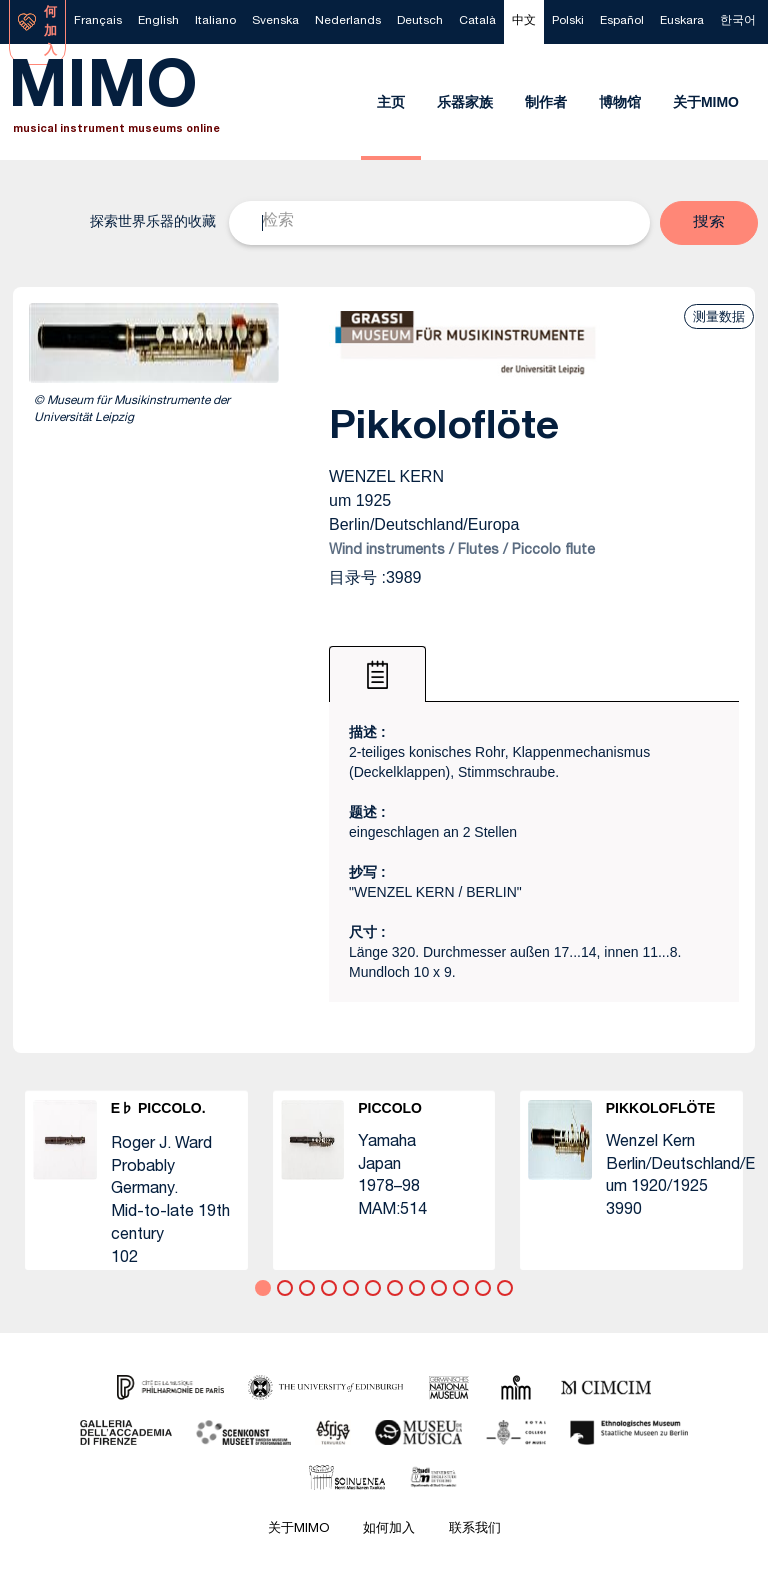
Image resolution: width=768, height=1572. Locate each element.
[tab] (377, 674)
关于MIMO (298, 1529)
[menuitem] (98, 22)
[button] (709, 223)
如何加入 (389, 1529)
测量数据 (719, 316)
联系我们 (475, 1529)
